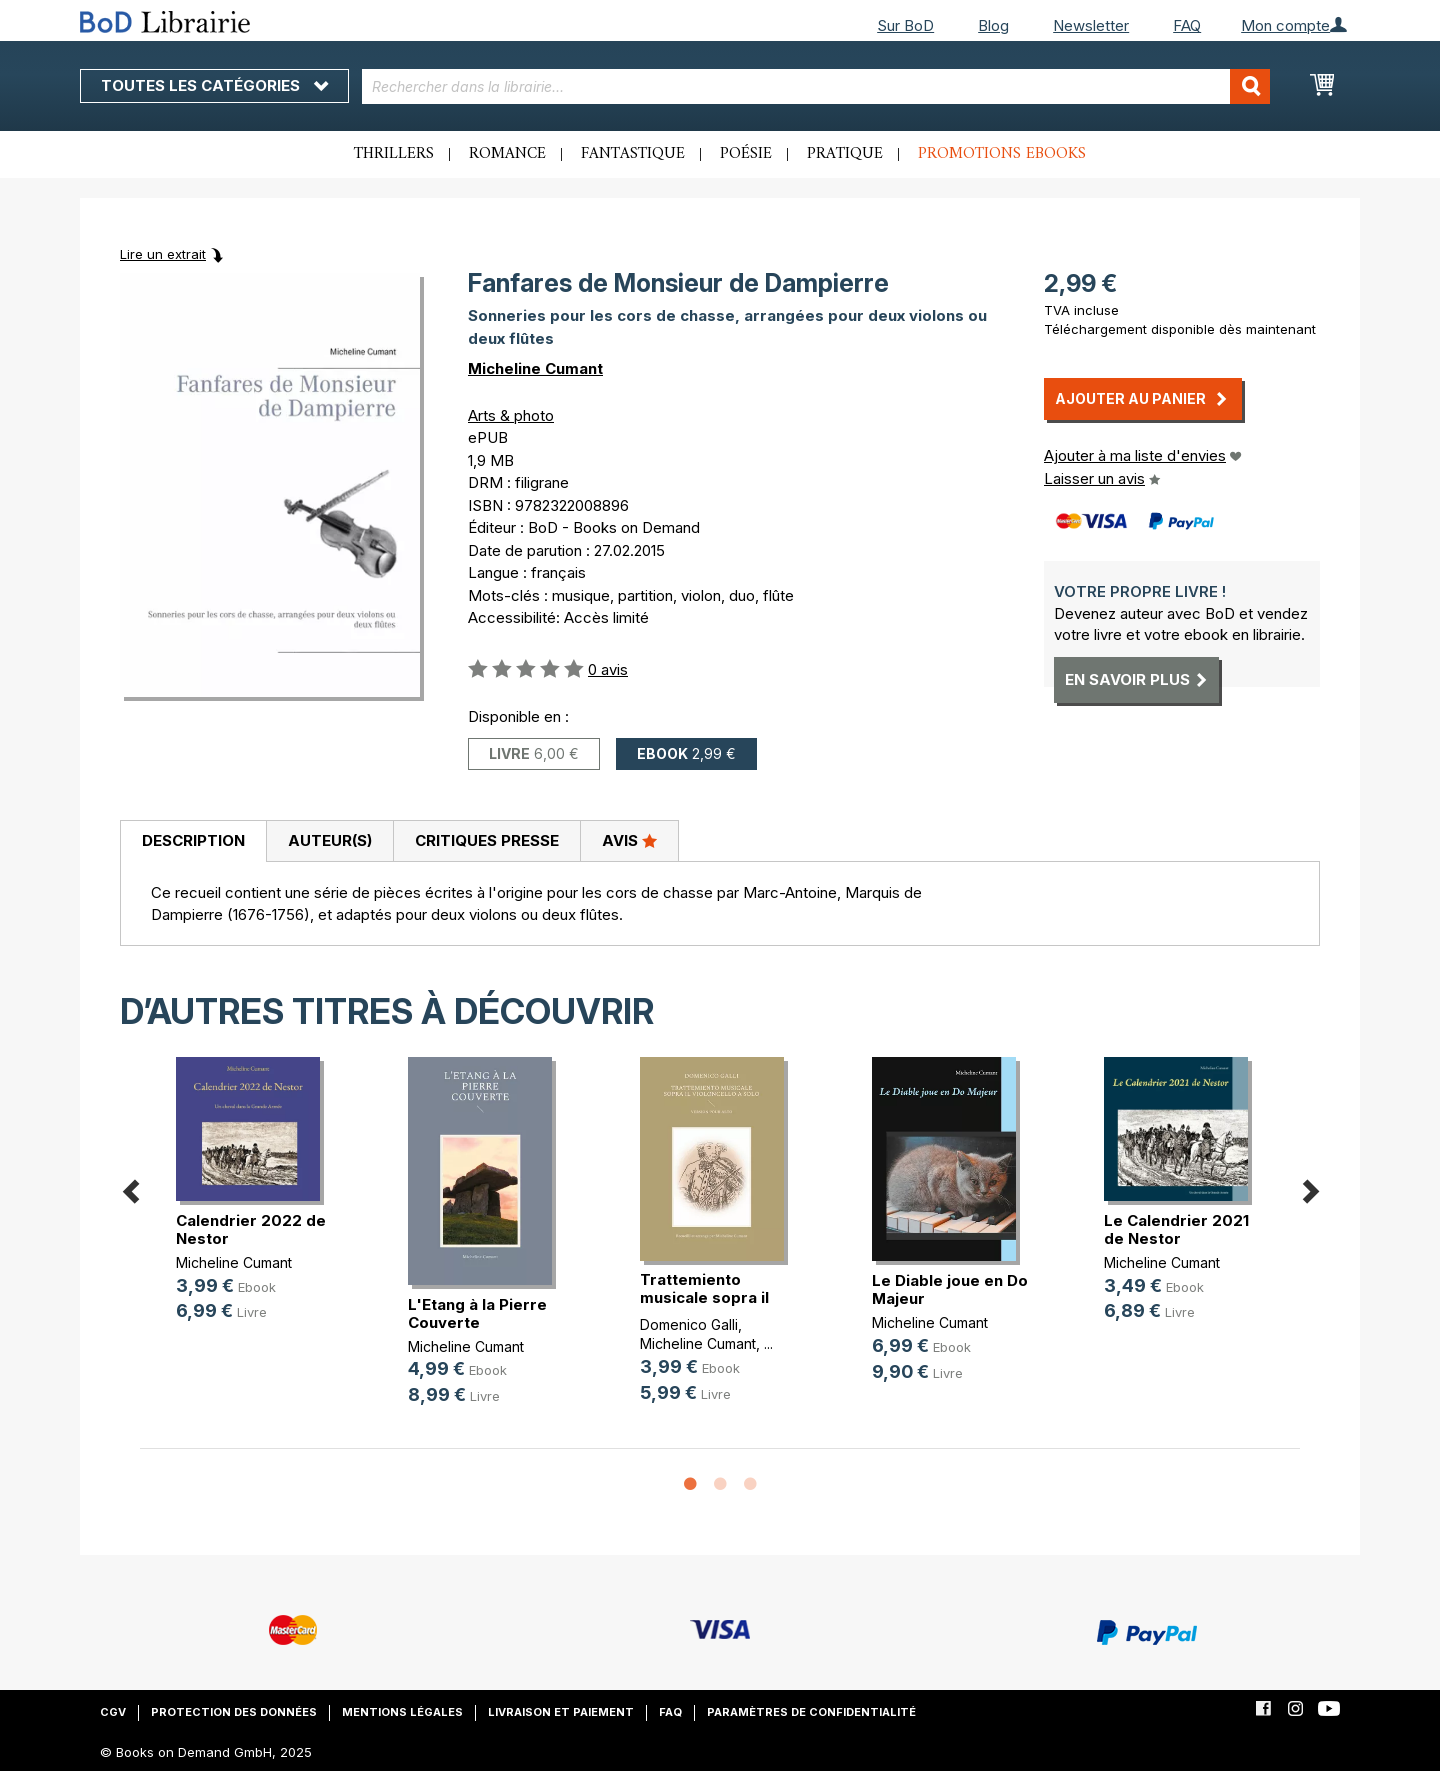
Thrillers (394, 154)
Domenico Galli (689, 1324)
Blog (993, 25)
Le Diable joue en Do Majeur (950, 1289)
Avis (629, 840)
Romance (507, 154)
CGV (113, 1712)
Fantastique (633, 154)
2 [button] (720, 1485)
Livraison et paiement (561, 1712)
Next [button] (1310, 1187)
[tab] (193, 842)
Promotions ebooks (1002, 154)
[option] (256, 1205)
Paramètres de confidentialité (811, 1712)
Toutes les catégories (214, 85)
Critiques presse (487, 840)
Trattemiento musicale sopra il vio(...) (704, 1297)
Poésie (746, 154)
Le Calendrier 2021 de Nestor (1176, 1229)
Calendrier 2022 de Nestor (251, 1229)
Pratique (845, 154)
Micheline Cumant (535, 368)
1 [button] (690, 1485)
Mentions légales (402, 1712)
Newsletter (1091, 25)
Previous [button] (130, 1187)
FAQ (1187, 25)
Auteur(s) (330, 840)
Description (193, 840)
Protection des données (234, 1712)
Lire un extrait (163, 254)
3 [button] (750, 1485)
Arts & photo (511, 415)
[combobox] (816, 86)
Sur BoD (905, 25)
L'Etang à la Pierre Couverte (477, 1313)
